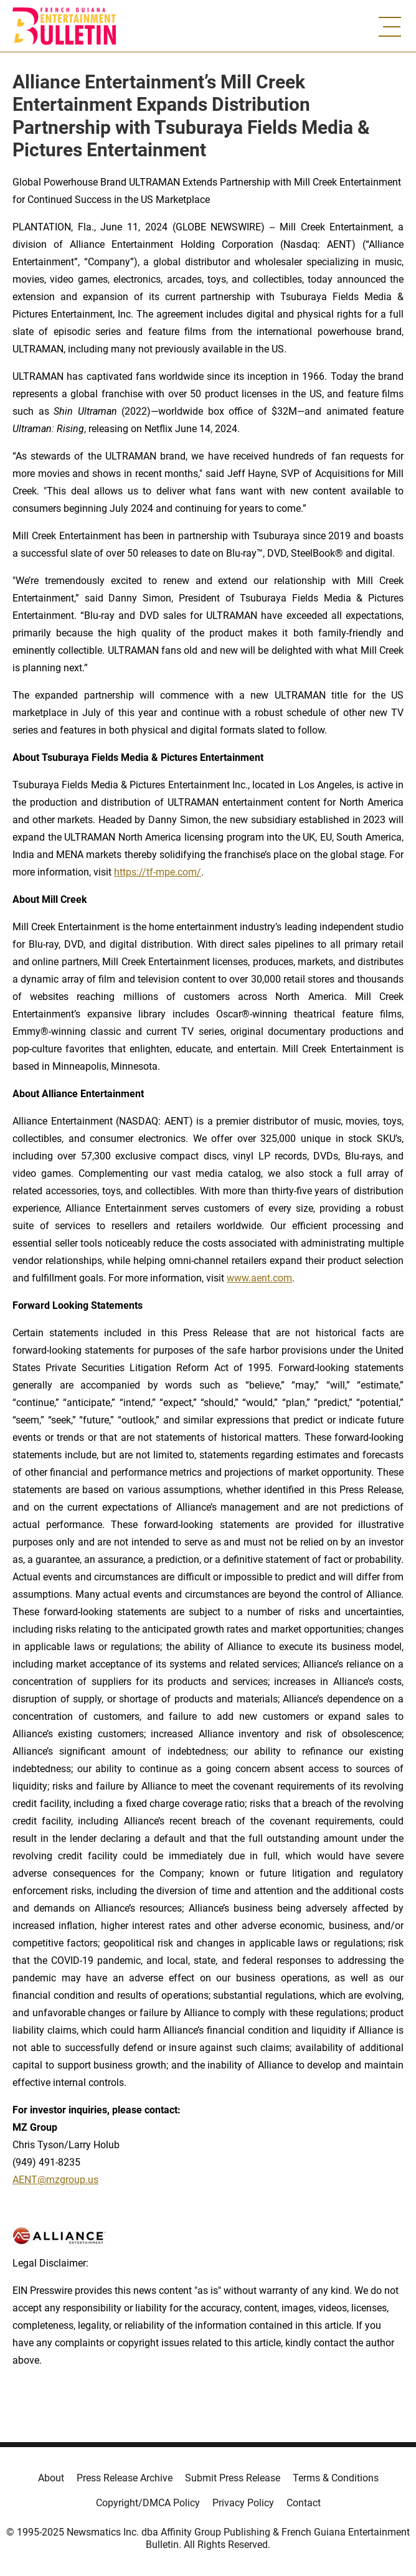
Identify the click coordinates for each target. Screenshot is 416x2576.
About (51, 2478)
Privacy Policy (243, 2503)
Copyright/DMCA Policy (148, 2503)
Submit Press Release (232, 2478)
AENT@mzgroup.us (55, 2180)
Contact (303, 2503)
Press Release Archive (125, 2478)
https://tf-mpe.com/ (157, 872)
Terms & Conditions (336, 2478)
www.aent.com (259, 1278)
